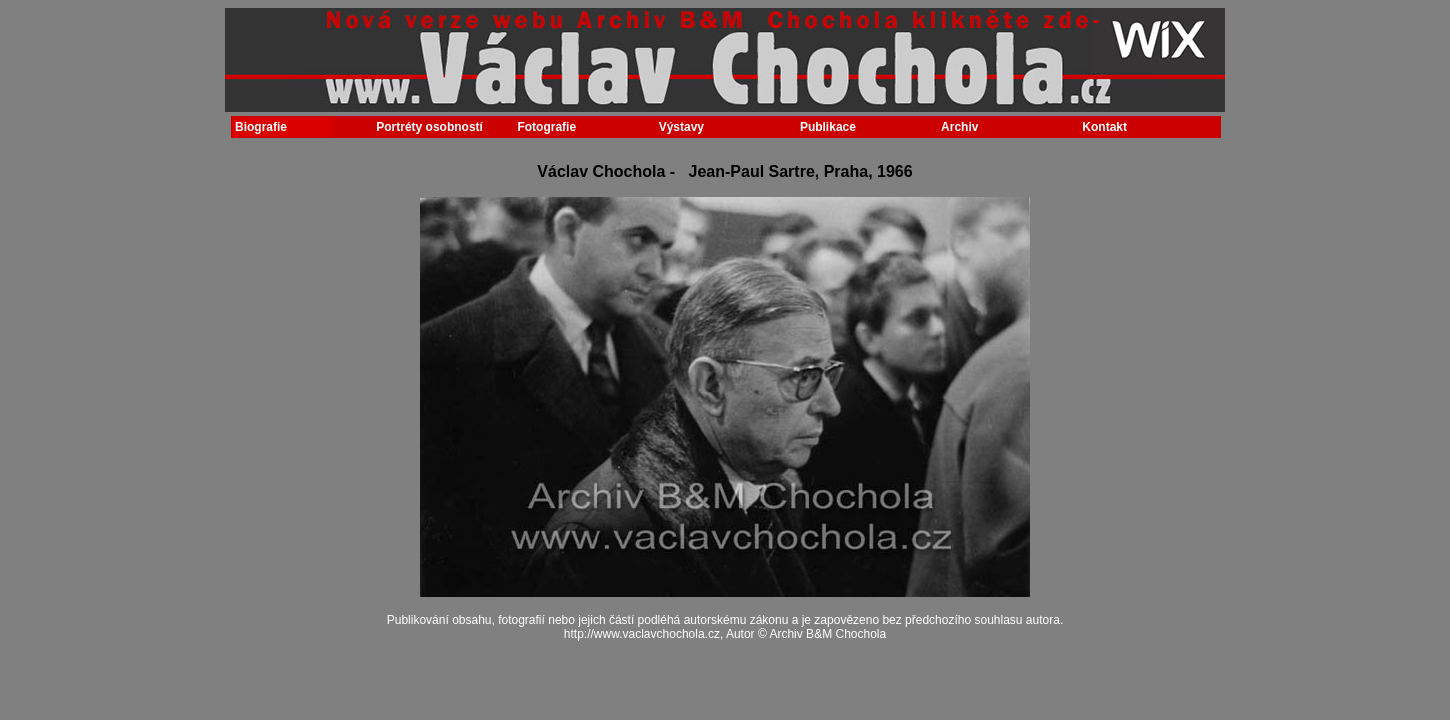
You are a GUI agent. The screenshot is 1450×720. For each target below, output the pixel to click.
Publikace (828, 127)
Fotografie (546, 127)
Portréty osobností (425, 127)
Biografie (261, 127)
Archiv (959, 127)
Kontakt (1104, 127)
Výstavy (681, 127)
